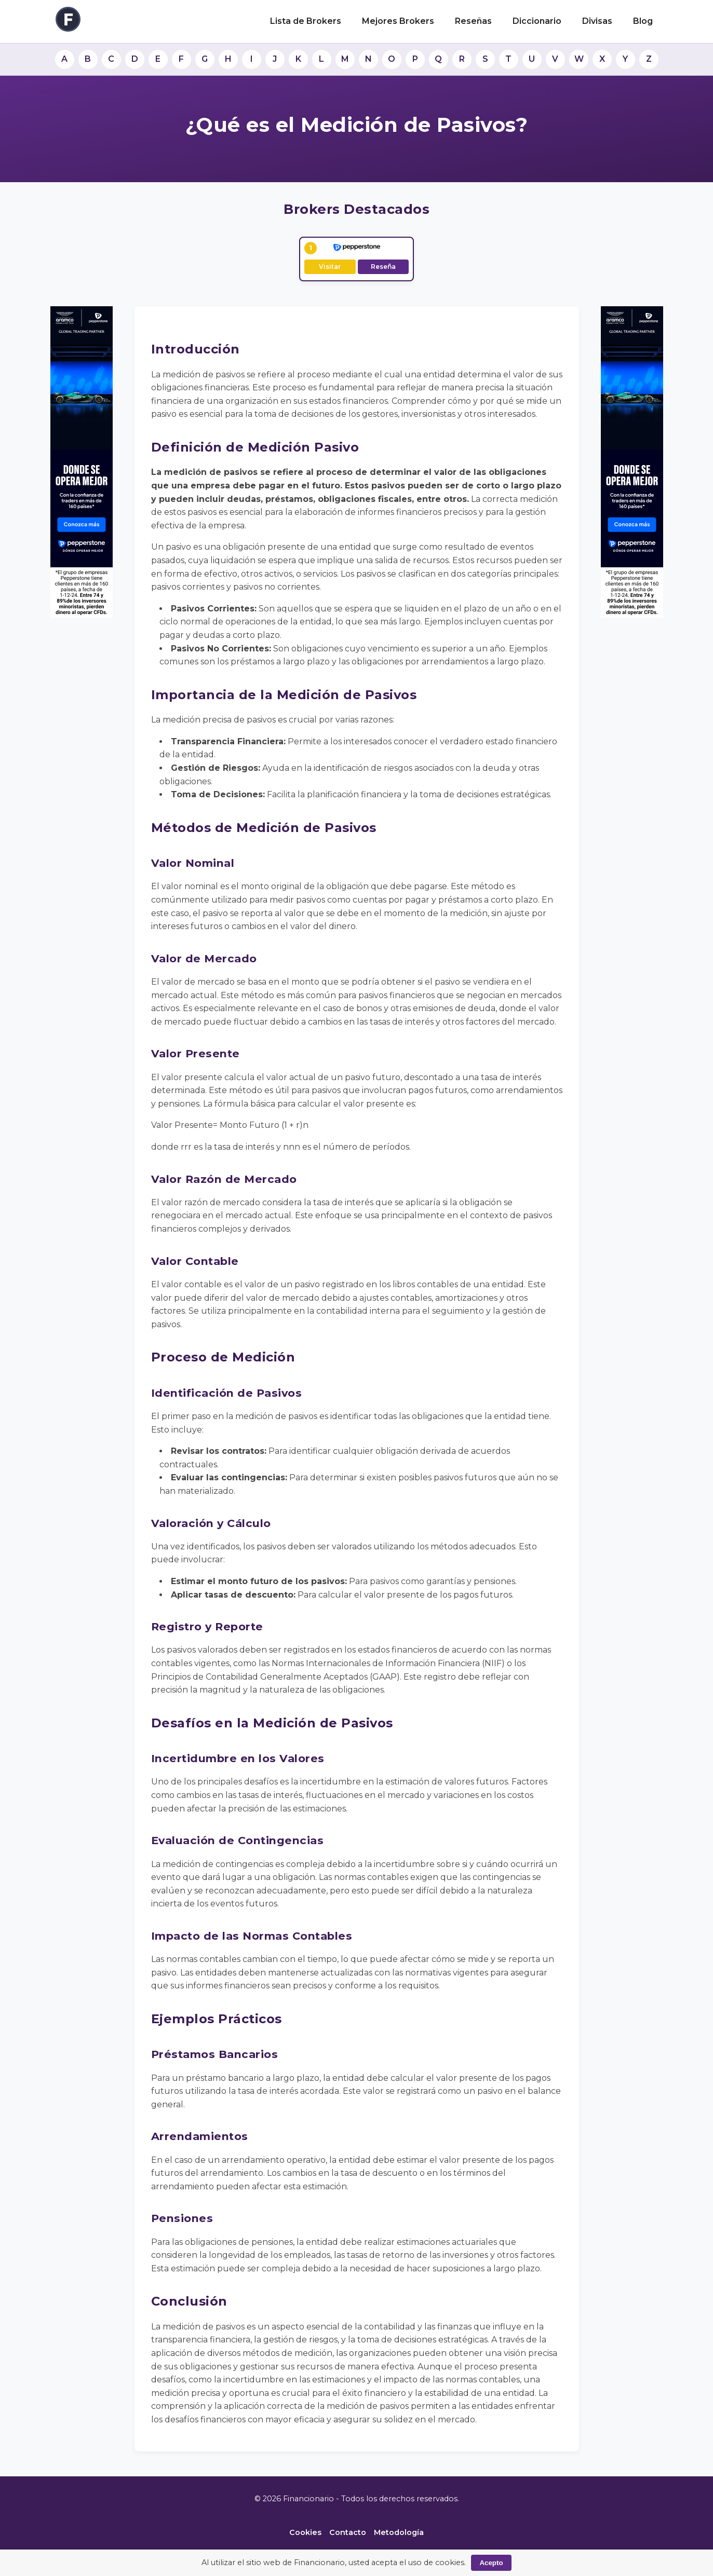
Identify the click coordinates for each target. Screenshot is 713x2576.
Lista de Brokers (305, 21)
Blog (643, 21)
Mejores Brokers (398, 21)
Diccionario (537, 21)
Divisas (597, 21)
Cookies (305, 2532)
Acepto (491, 2563)
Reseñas (473, 21)
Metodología (399, 2532)
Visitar (330, 266)
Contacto (347, 2532)
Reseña (383, 266)
